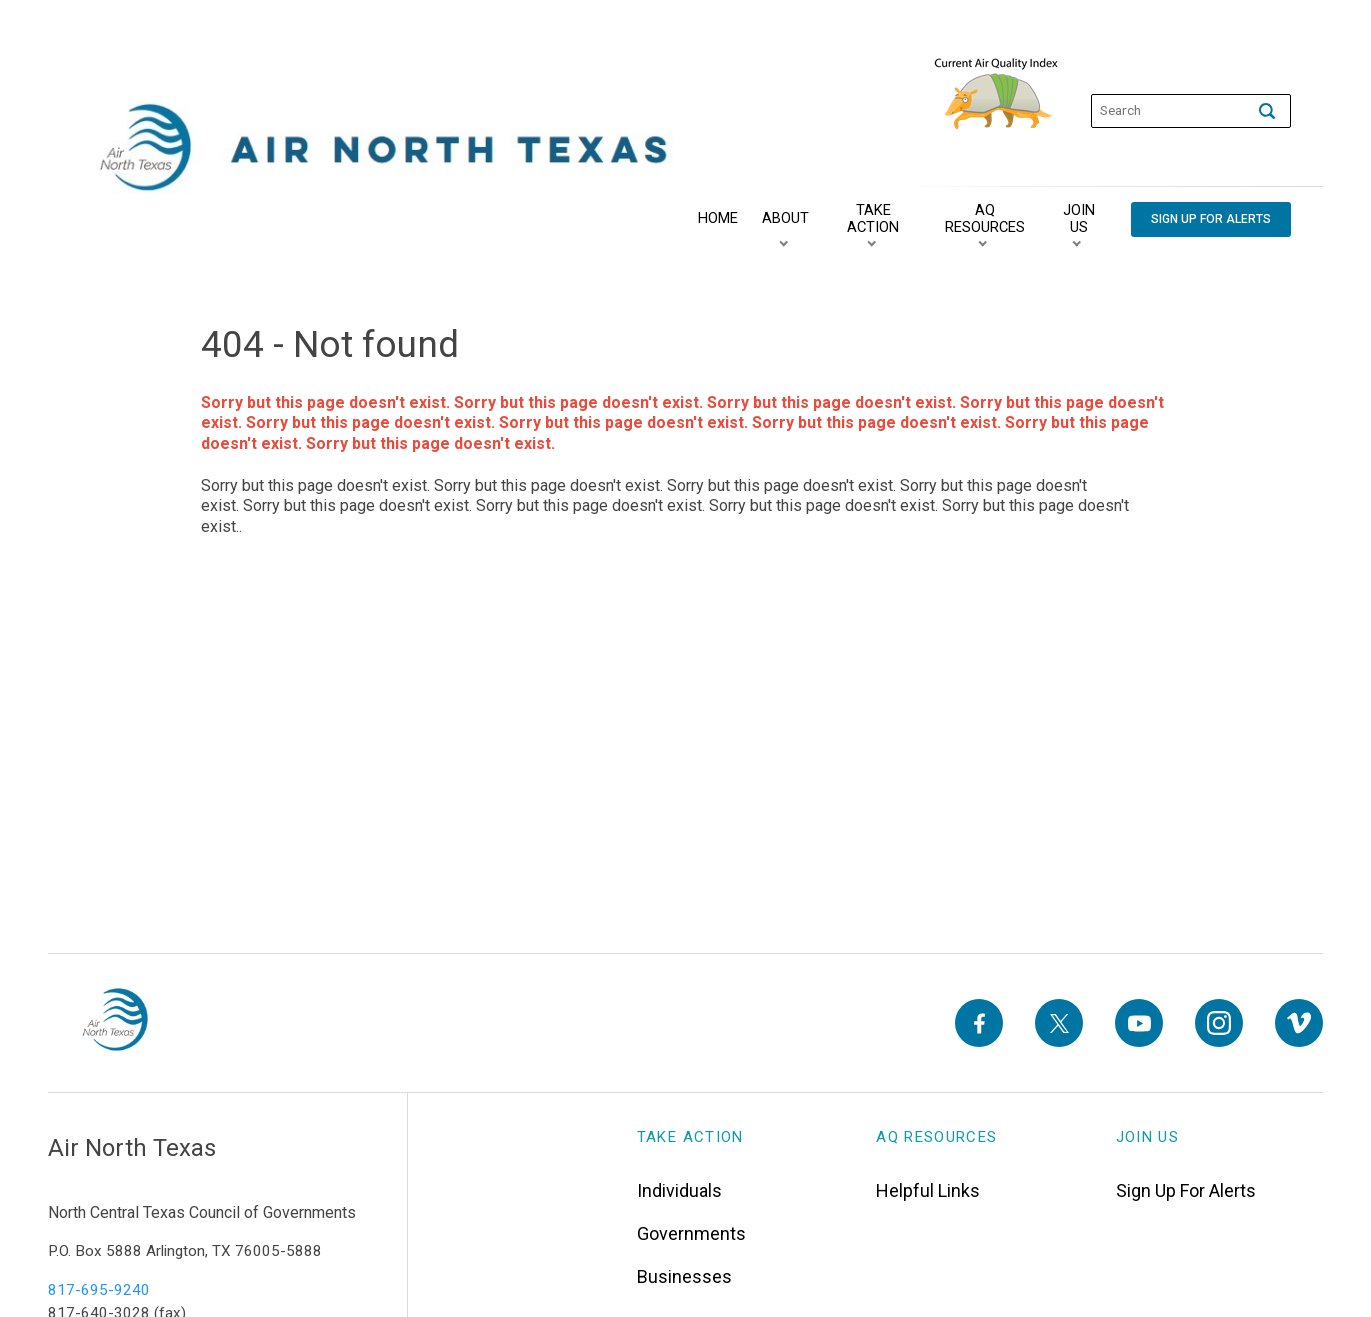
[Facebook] (979, 1020)
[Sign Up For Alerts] (1207, 219)
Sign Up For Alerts (1186, 1184)
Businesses (684, 1270)
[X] (1059, 1020)
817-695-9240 (99, 1284)
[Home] (714, 219)
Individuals (679, 1184)
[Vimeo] (1299, 1020)
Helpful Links (928, 1184)
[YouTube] (1139, 1020)
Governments (691, 1227)
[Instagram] (1219, 1020)
